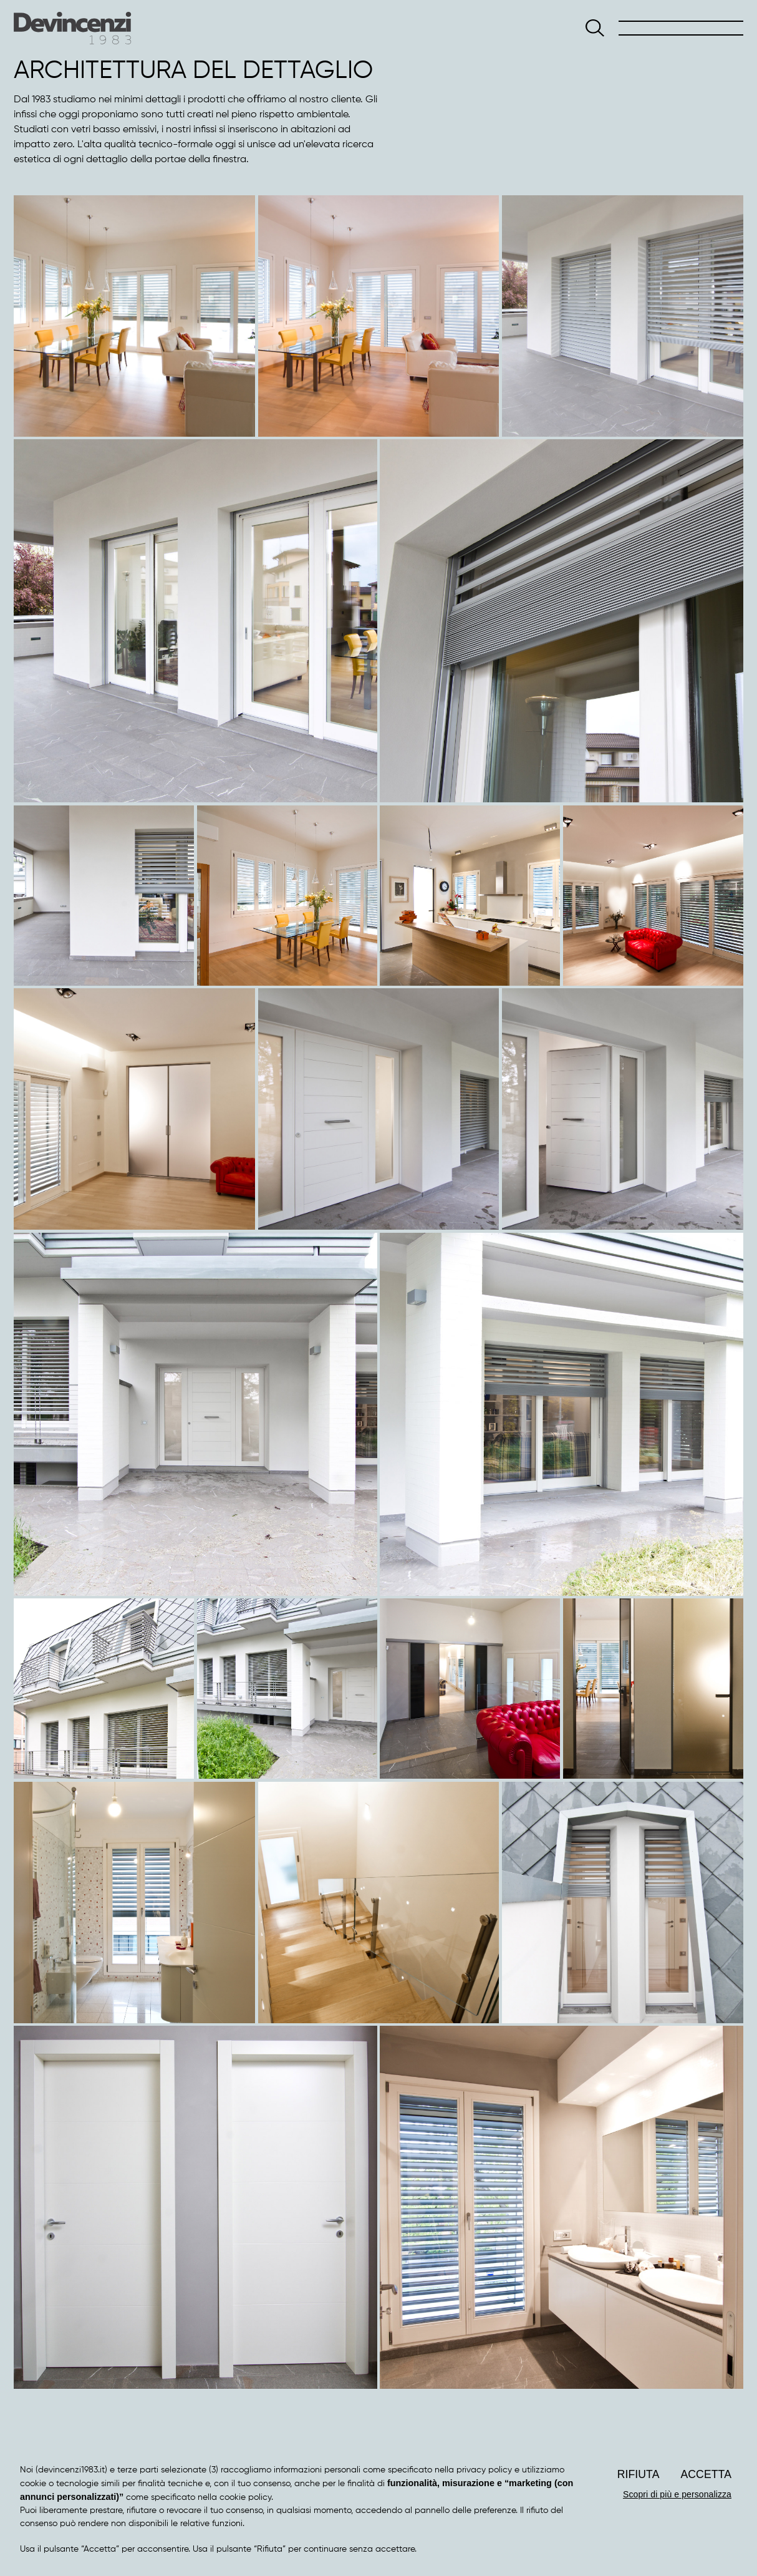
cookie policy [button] (245, 2497)
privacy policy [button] (484, 2470)
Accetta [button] (705, 2474)
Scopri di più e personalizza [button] (677, 2494)
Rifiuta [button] (638, 2474)
